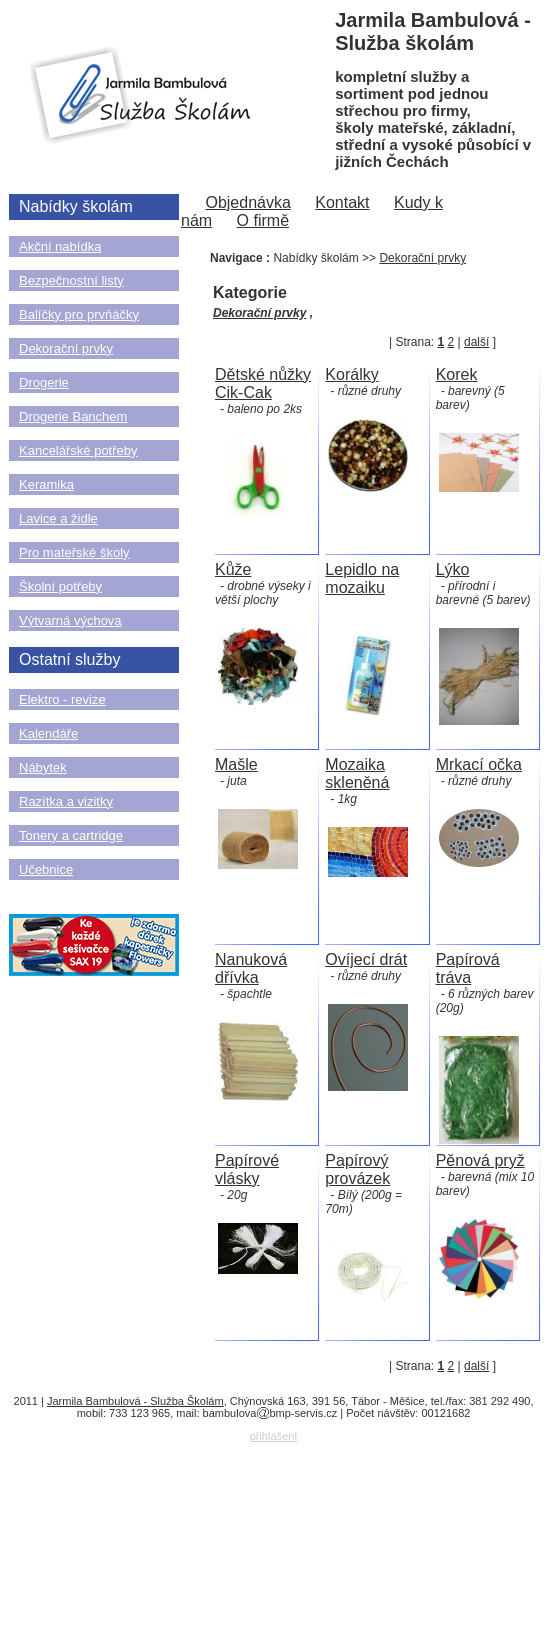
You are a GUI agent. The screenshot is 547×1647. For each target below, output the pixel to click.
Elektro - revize (62, 699)
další (476, 342)
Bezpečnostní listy (71, 280)
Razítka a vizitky (66, 801)
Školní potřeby (60, 586)
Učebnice (46, 869)
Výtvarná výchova (70, 620)
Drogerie (44, 382)
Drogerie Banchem (73, 416)
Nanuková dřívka (251, 968)
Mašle (236, 764)
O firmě (263, 220)
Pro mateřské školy (74, 552)
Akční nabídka (60, 246)
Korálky (351, 374)
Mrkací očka (479, 764)
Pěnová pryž (480, 1160)
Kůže (233, 569)
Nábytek (43, 767)
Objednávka (247, 202)
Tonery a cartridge (71, 835)
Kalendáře (48, 733)
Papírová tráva (468, 968)
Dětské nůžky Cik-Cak (263, 383)
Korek (457, 374)
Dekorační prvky (66, 348)
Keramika (46, 484)
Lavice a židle (58, 518)
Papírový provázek (357, 1169)
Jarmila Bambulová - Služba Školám (135, 1401)
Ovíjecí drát (366, 959)
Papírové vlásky (247, 1169)
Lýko (453, 569)
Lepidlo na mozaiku (362, 578)
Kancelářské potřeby (78, 450)
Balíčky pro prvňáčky (79, 314)
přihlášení (274, 1436)
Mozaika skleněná (357, 773)
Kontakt (342, 202)
